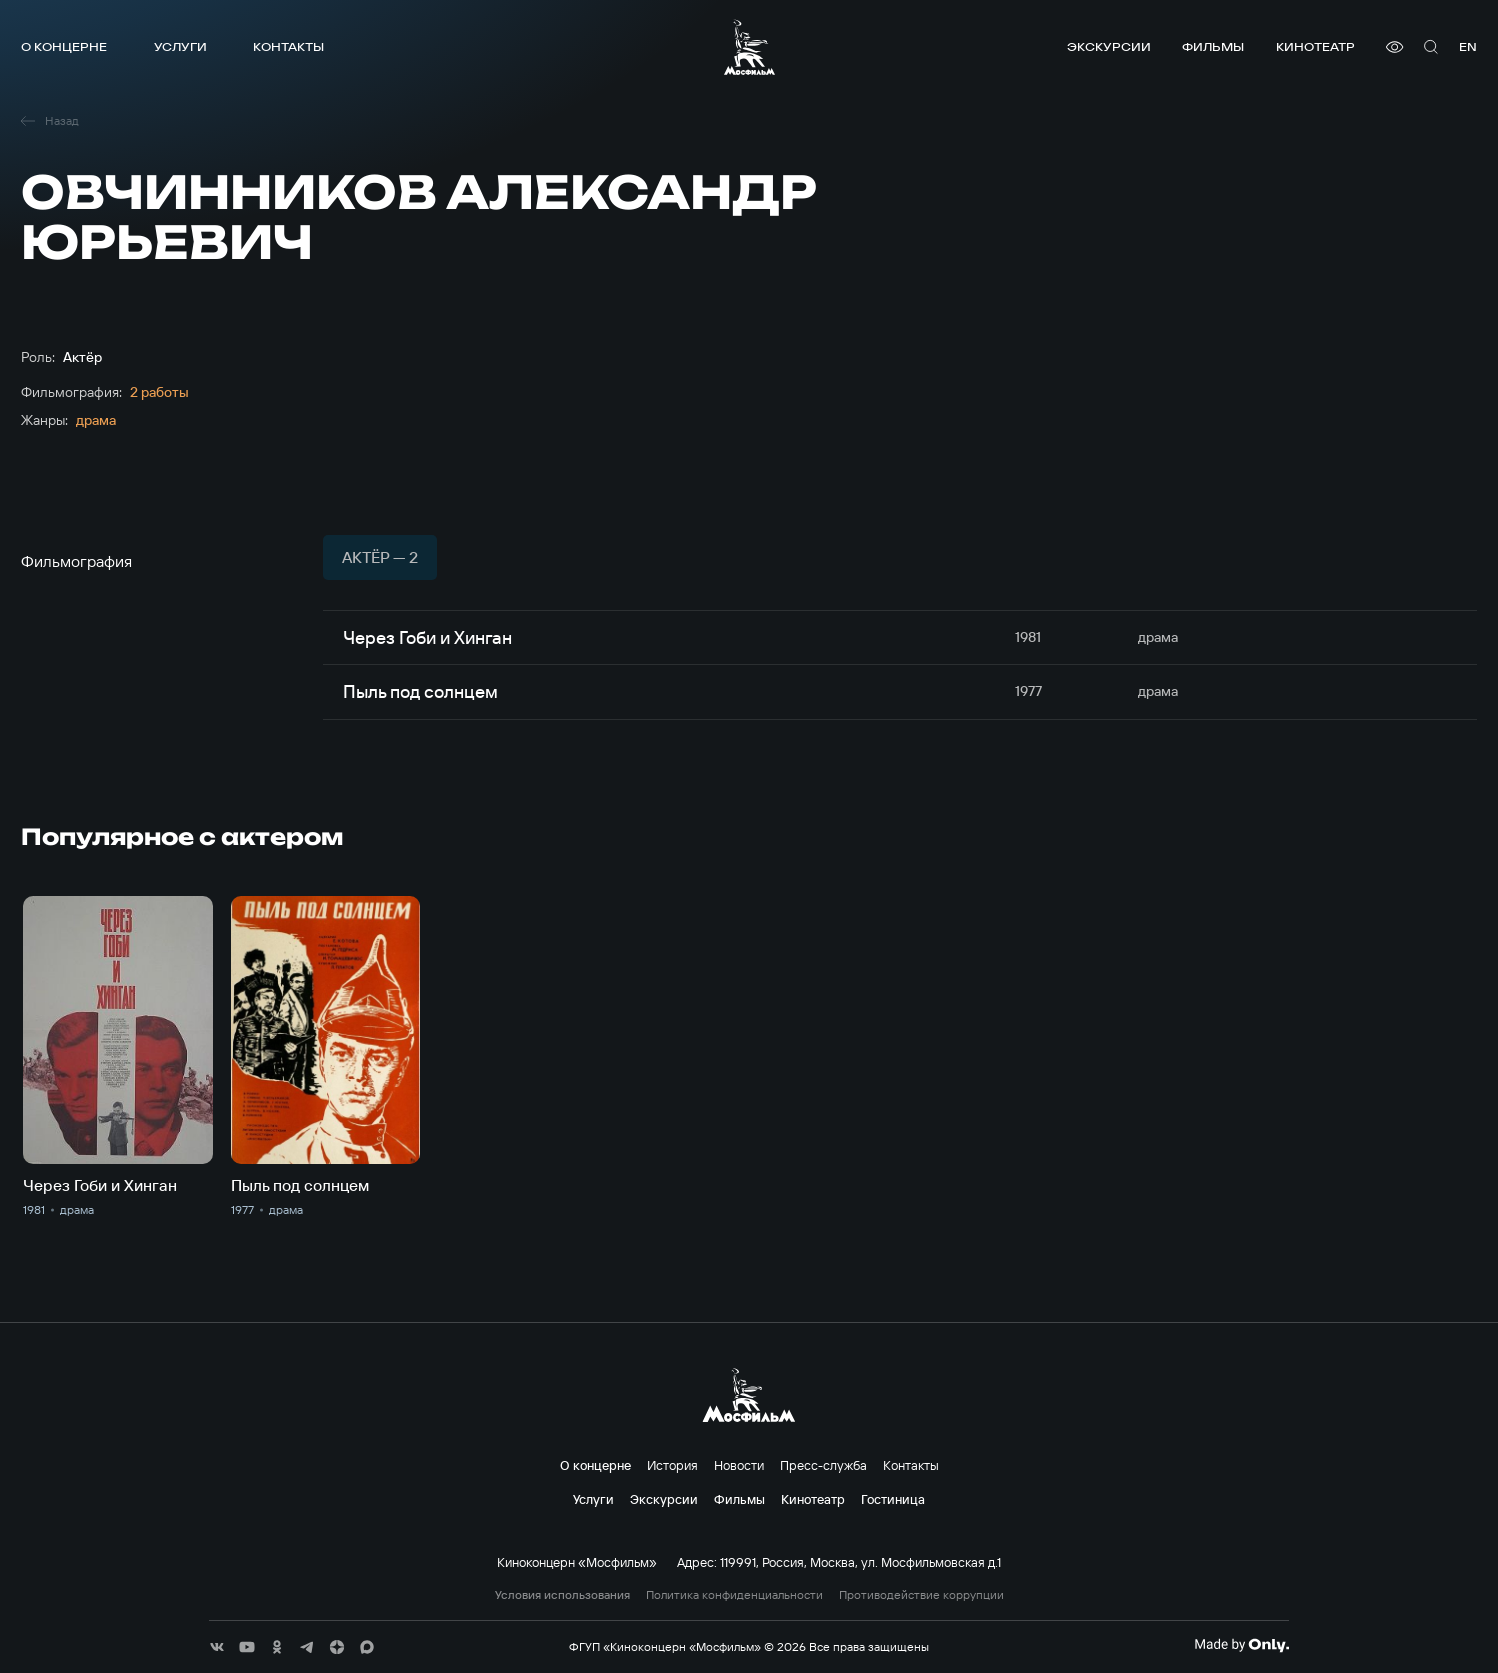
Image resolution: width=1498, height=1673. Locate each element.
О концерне (64, 46)
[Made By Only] (1241, 1645)
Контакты (288, 46)
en (1468, 46)
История (672, 1465)
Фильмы (1213, 46)
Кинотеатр (1315, 46)
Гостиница (893, 1499)
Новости (739, 1465)
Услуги (180, 46)
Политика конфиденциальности (734, 1595)
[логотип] (749, 47)
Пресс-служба (823, 1465)
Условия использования (562, 1595)
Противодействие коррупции (921, 1595)
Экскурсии (1109, 46)
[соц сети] (217, 1647)
